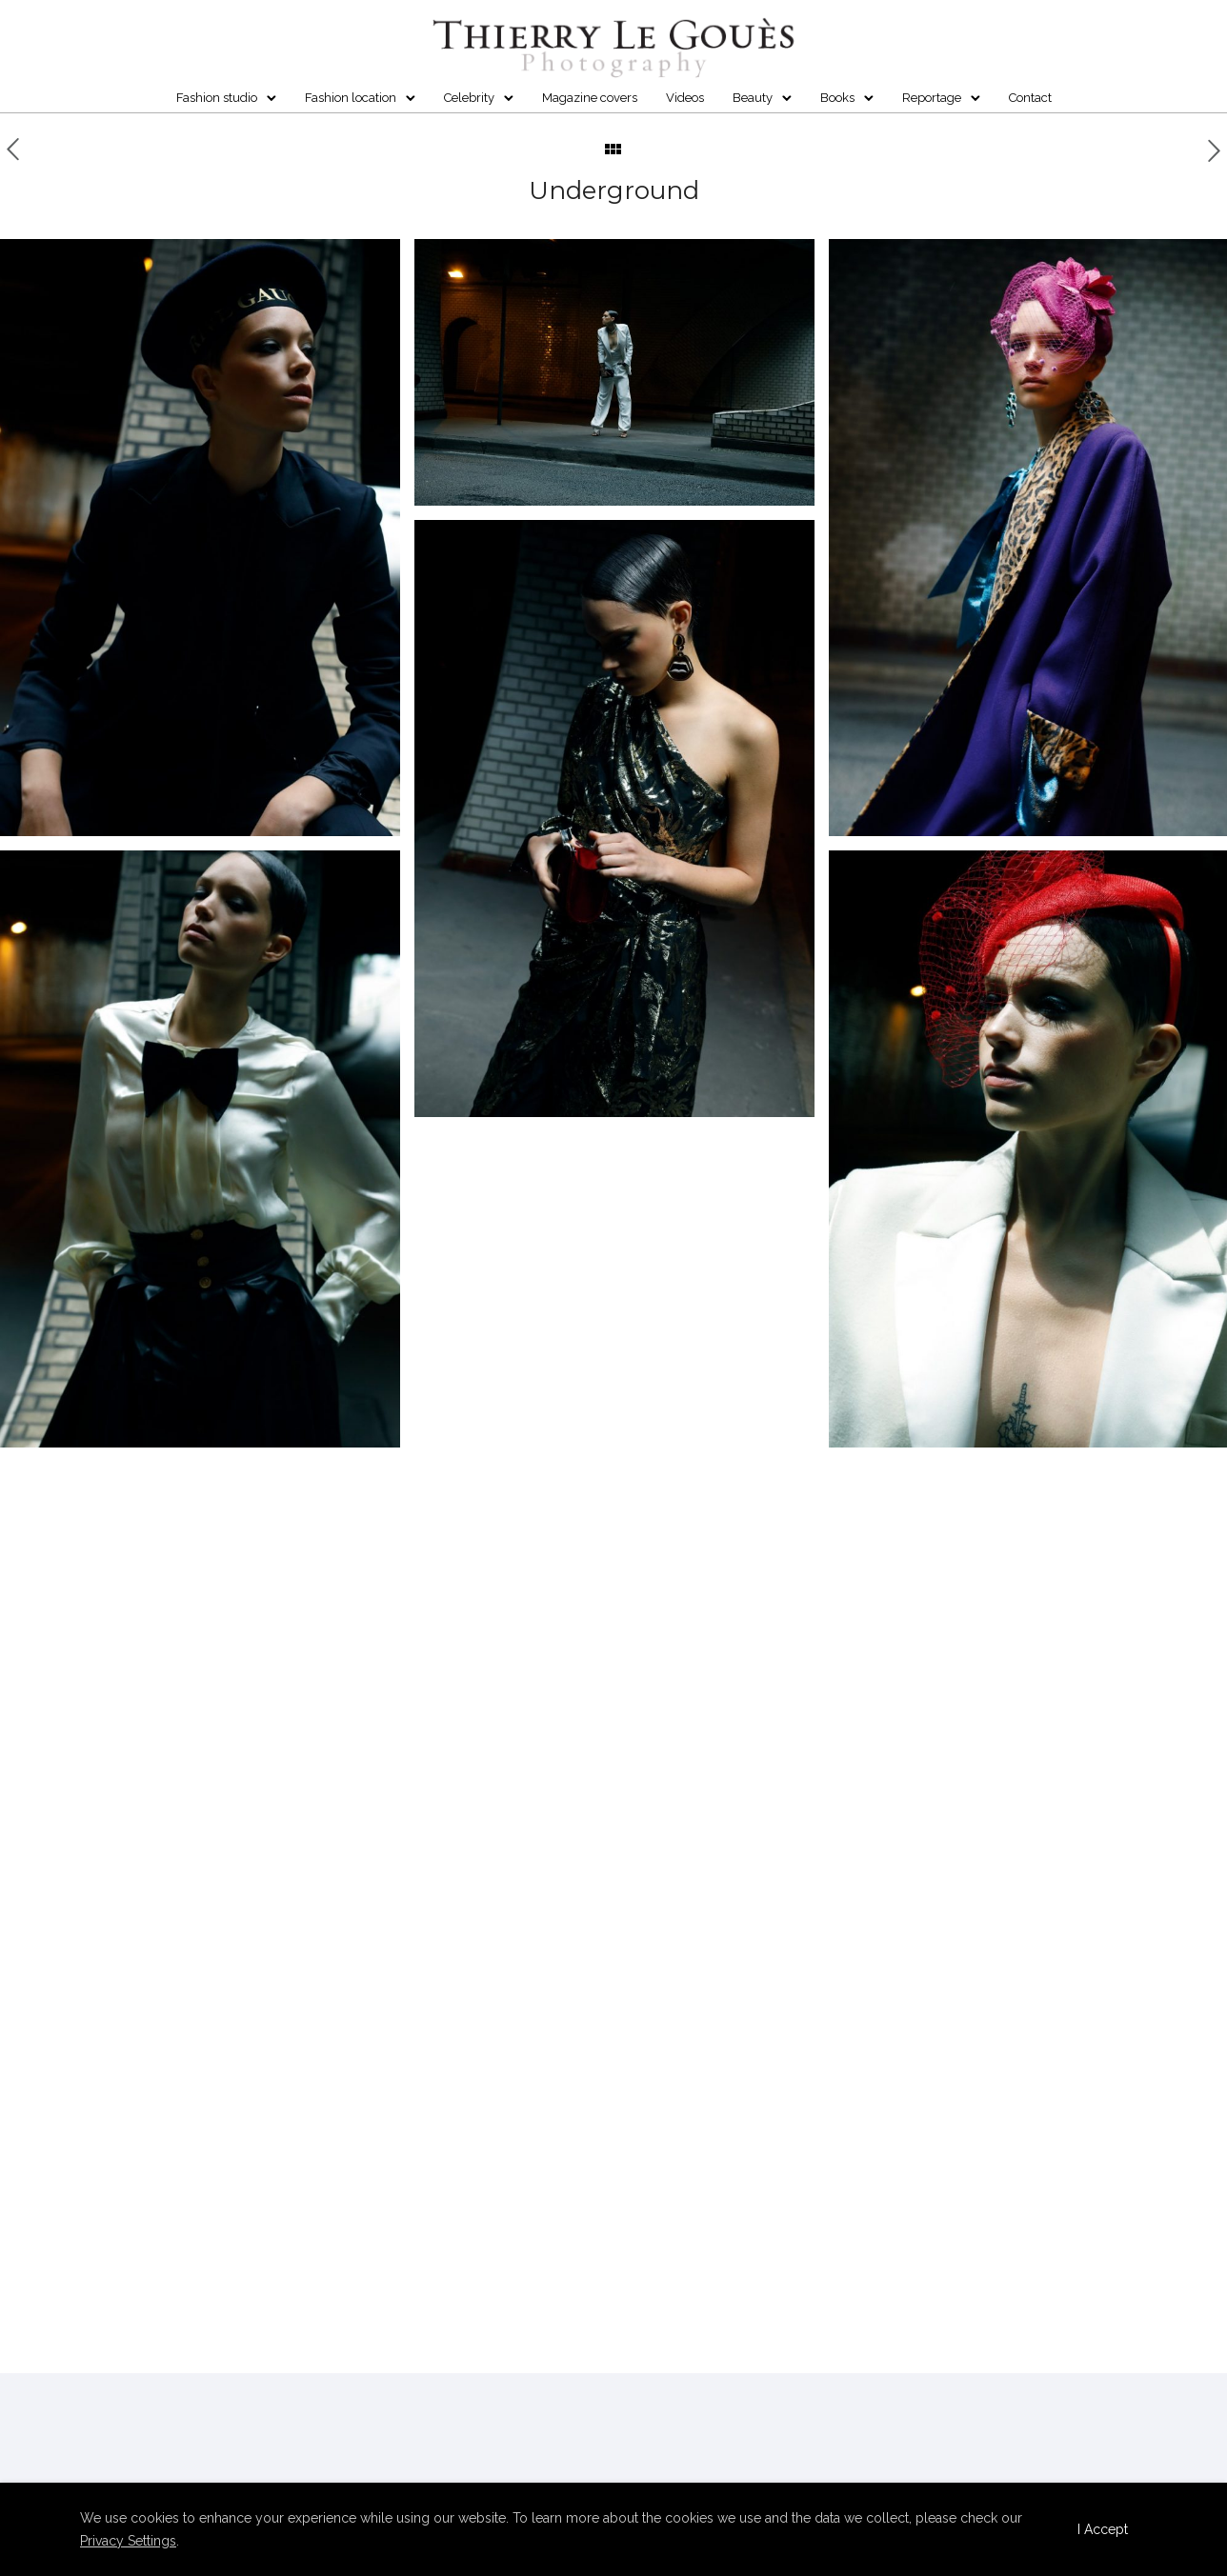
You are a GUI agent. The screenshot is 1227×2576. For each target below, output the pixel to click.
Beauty (753, 97)
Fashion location (350, 97)
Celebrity (469, 97)
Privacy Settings (128, 2540)
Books (837, 97)
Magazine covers (589, 97)
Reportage (931, 97)
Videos (685, 97)
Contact (1030, 97)
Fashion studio (216, 97)
